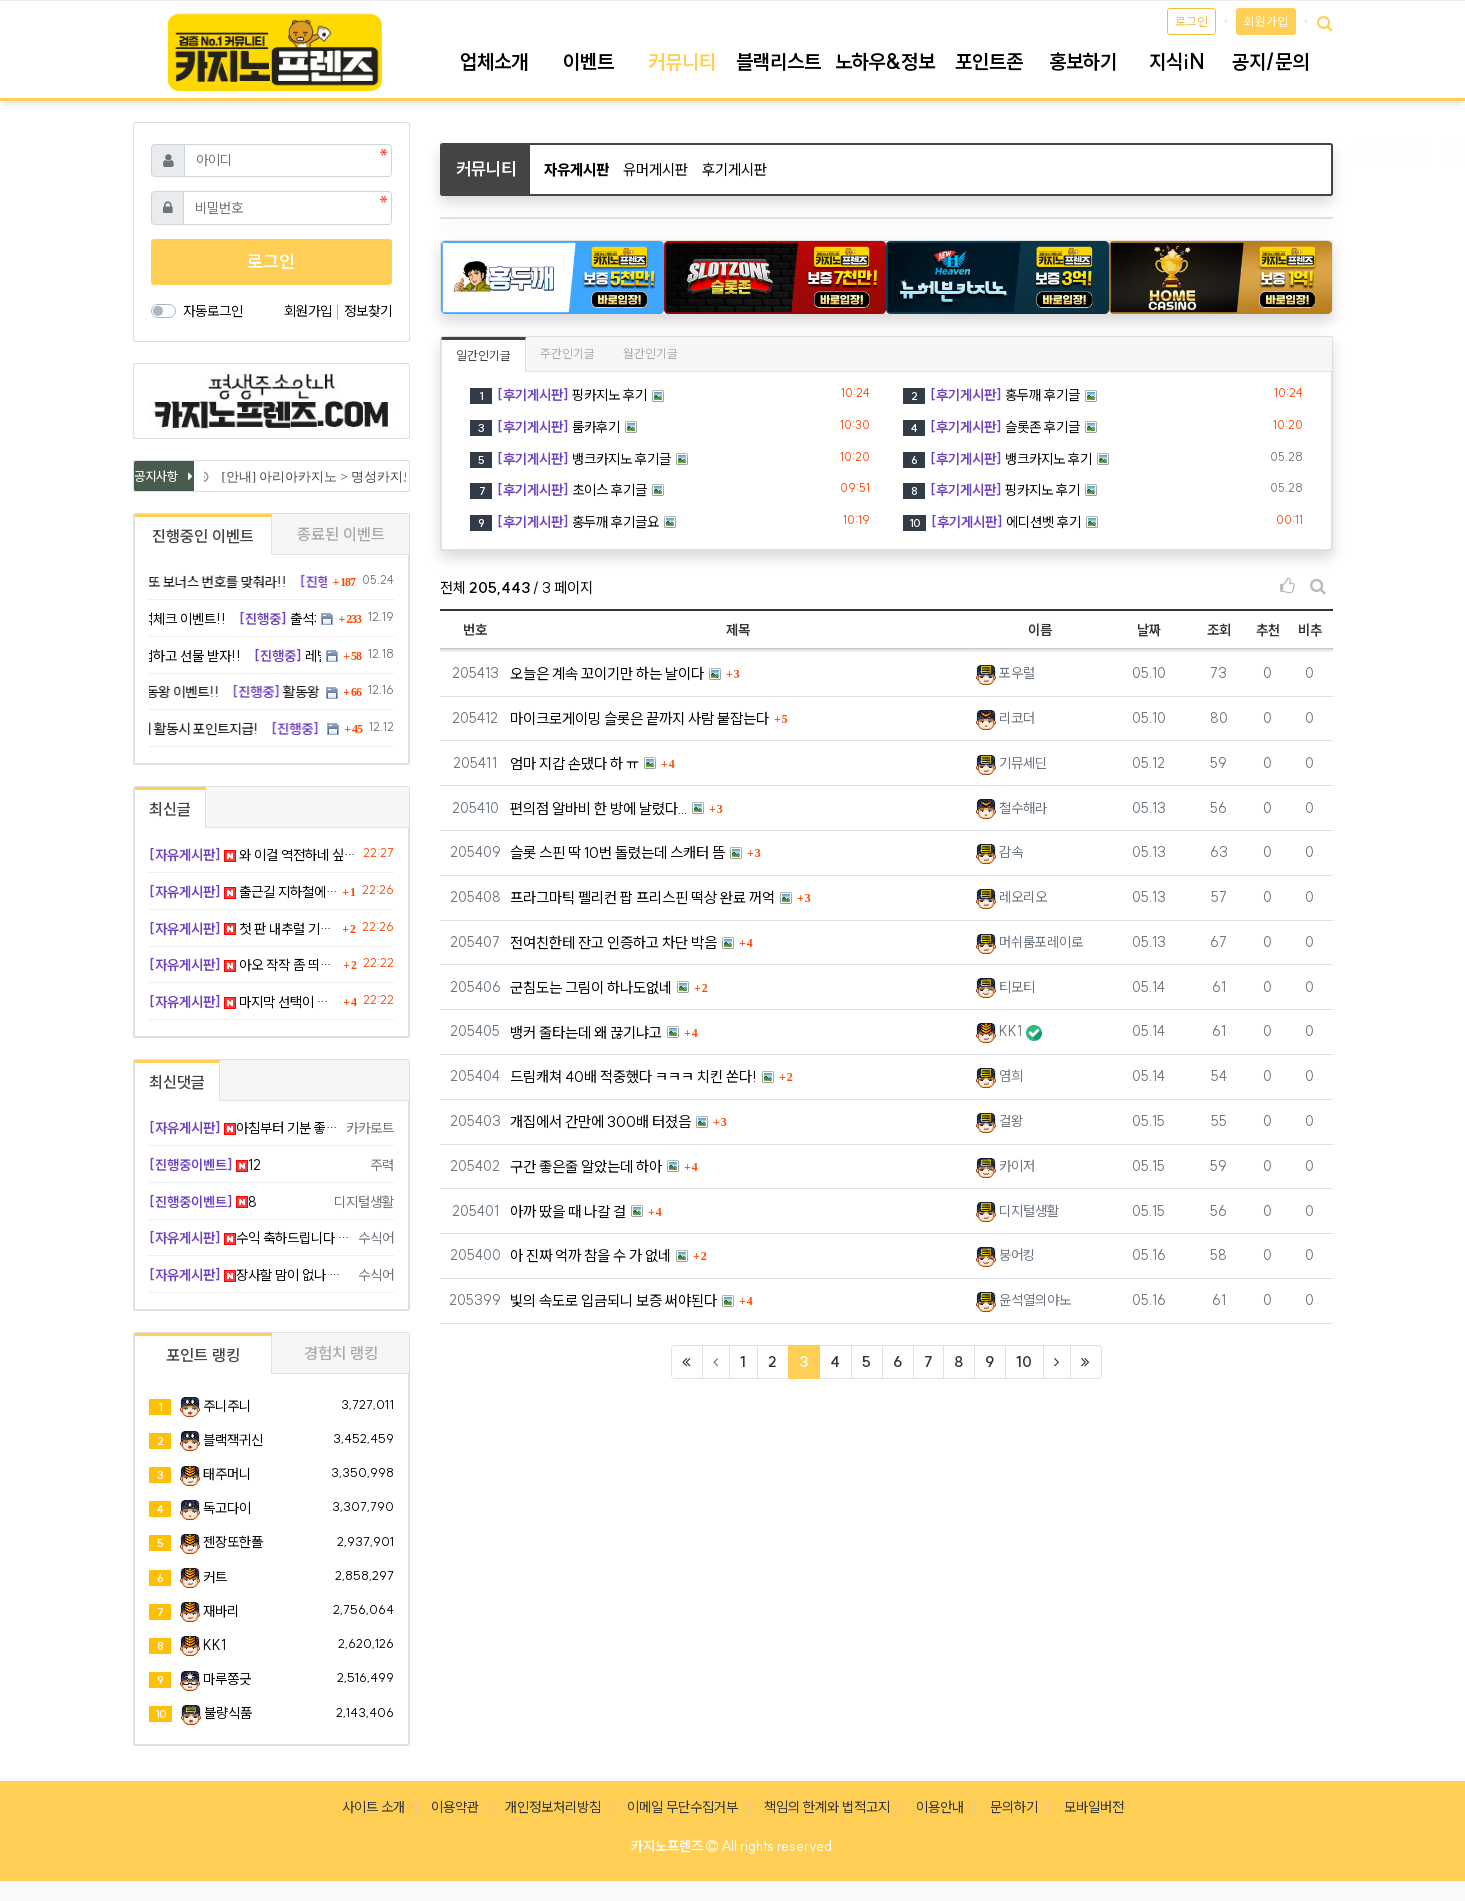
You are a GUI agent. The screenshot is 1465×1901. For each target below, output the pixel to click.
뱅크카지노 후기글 (570, 459)
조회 (1219, 630)
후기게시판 (734, 169)
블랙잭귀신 (233, 1440)
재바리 (221, 1611)
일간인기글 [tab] (483, 355)
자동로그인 (213, 311)
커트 (215, 1577)
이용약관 (455, 1807)
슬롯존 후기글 (991, 427)
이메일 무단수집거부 (682, 1807)
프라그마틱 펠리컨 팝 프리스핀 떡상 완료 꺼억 (642, 897)
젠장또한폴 (233, 1542)
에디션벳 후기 (992, 522)
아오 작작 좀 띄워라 (244, 965)
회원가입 (1266, 21)
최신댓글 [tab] (177, 1082)
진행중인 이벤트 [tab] (203, 536)
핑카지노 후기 (558, 395)
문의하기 (1014, 1807)
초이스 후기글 (558, 490)
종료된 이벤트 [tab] (341, 534)
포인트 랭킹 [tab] (203, 1355)
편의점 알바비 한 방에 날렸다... (598, 808)
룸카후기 (545, 427)
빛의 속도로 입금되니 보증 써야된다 (613, 1300)
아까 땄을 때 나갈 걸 (568, 1211)
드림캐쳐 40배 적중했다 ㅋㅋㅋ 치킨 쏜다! (633, 1076)
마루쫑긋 (227, 1679)
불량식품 (228, 1713)
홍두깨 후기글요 (564, 522)
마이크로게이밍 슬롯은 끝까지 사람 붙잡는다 (639, 718)
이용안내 (940, 1807)
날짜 (1149, 630)
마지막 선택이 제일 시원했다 (244, 1002)
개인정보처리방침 (553, 1807)
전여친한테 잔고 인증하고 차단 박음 (613, 942)
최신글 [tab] (170, 809)
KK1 (214, 1645)
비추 (1310, 630)
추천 (1268, 630)
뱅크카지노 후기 (997, 459)
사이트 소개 (373, 1807)
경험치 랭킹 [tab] (341, 1353)
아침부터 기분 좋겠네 (244, 1128)
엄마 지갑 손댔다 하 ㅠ (574, 763)
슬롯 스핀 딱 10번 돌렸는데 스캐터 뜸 (617, 852)
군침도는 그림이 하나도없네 (591, 987)
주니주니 (227, 1406)
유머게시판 (655, 169)
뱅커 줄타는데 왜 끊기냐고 (586, 1032)
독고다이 (227, 1508)
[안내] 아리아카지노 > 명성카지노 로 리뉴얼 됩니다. (372, 476)
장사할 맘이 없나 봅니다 (250, 1275)
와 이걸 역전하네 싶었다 (253, 855)
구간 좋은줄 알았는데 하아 (586, 1166)
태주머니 (227, 1474)
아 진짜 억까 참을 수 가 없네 (590, 1255)
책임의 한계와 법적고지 (827, 1807)
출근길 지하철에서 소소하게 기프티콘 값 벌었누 (243, 892)
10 (1024, 1361)
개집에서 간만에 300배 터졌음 (600, 1121)
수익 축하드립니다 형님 (250, 1238)
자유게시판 (576, 169)
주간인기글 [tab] (567, 353)
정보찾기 (368, 311)
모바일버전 (1094, 1807)
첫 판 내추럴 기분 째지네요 (243, 929)
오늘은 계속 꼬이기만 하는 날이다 (607, 673)
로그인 (1191, 21)
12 (205, 1165)
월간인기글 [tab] (650, 353)
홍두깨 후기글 (991, 395)
